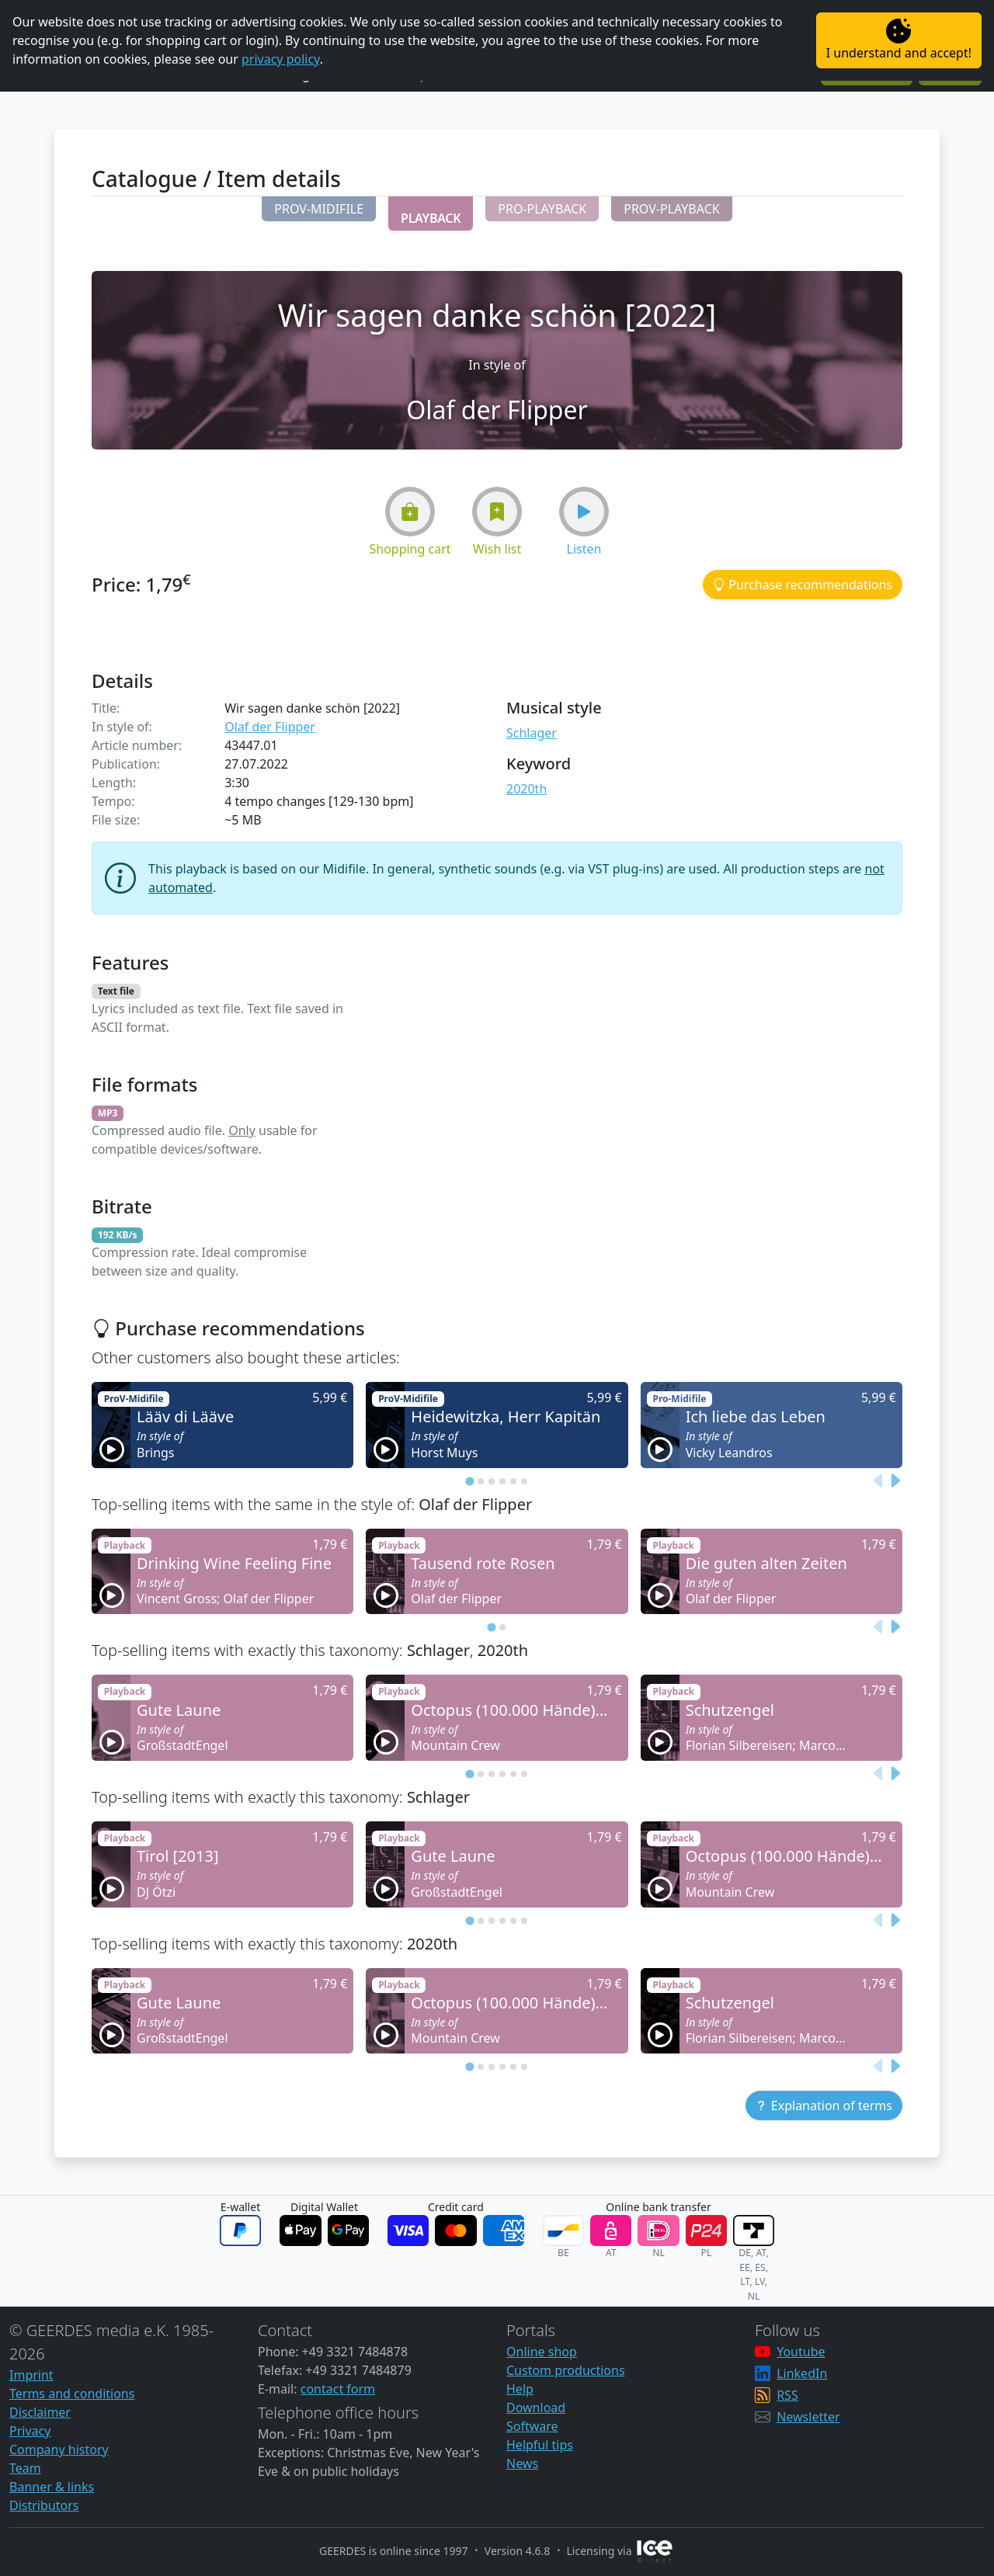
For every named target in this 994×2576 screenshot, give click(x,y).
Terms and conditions (71, 2393)
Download (535, 2407)
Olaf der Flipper (269, 726)
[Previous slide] (879, 1480)
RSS (787, 2395)
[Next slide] (894, 1480)
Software (532, 2426)
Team (25, 2468)
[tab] (469, 1481)
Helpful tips (539, 2444)
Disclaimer (40, 2412)
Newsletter (808, 2416)
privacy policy (281, 59)
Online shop (541, 2351)
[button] (319, 208)
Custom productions (565, 2370)
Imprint (31, 2374)
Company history (59, 2449)
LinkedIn (802, 2373)
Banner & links (51, 2486)
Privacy (29, 2430)
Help (519, 2388)
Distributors (43, 2505)
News (522, 2463)
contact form (338, 2388)
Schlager (531, 732)
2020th (526, 788)
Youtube (801, 2351)
